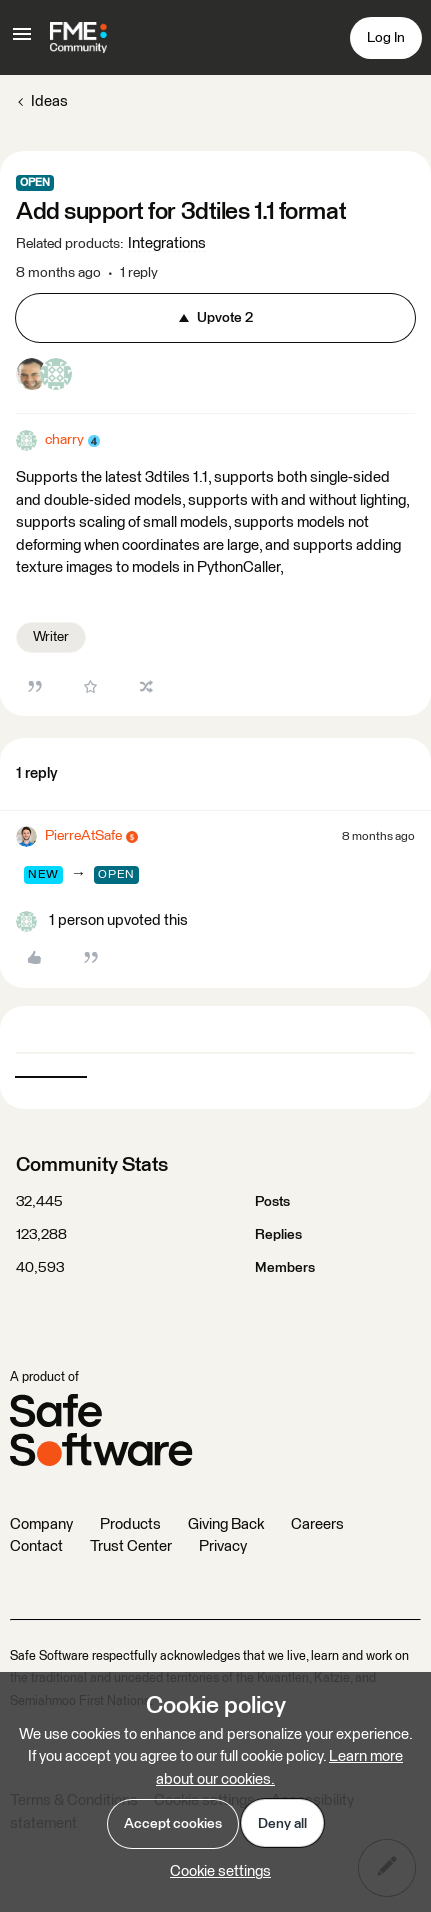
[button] (22, 41)
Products (130, 1524)
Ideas (49, 101)
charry (64, 440)
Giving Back (226, 1524)
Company (41, 1524)
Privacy (223, 1546)
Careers (317, 1524)
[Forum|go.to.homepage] (78, 38)
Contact (36, 1546)
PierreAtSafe (83, 836)
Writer (51, 637)
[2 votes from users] (44, 378)
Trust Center (131, 1546)
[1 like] (102, 921)
